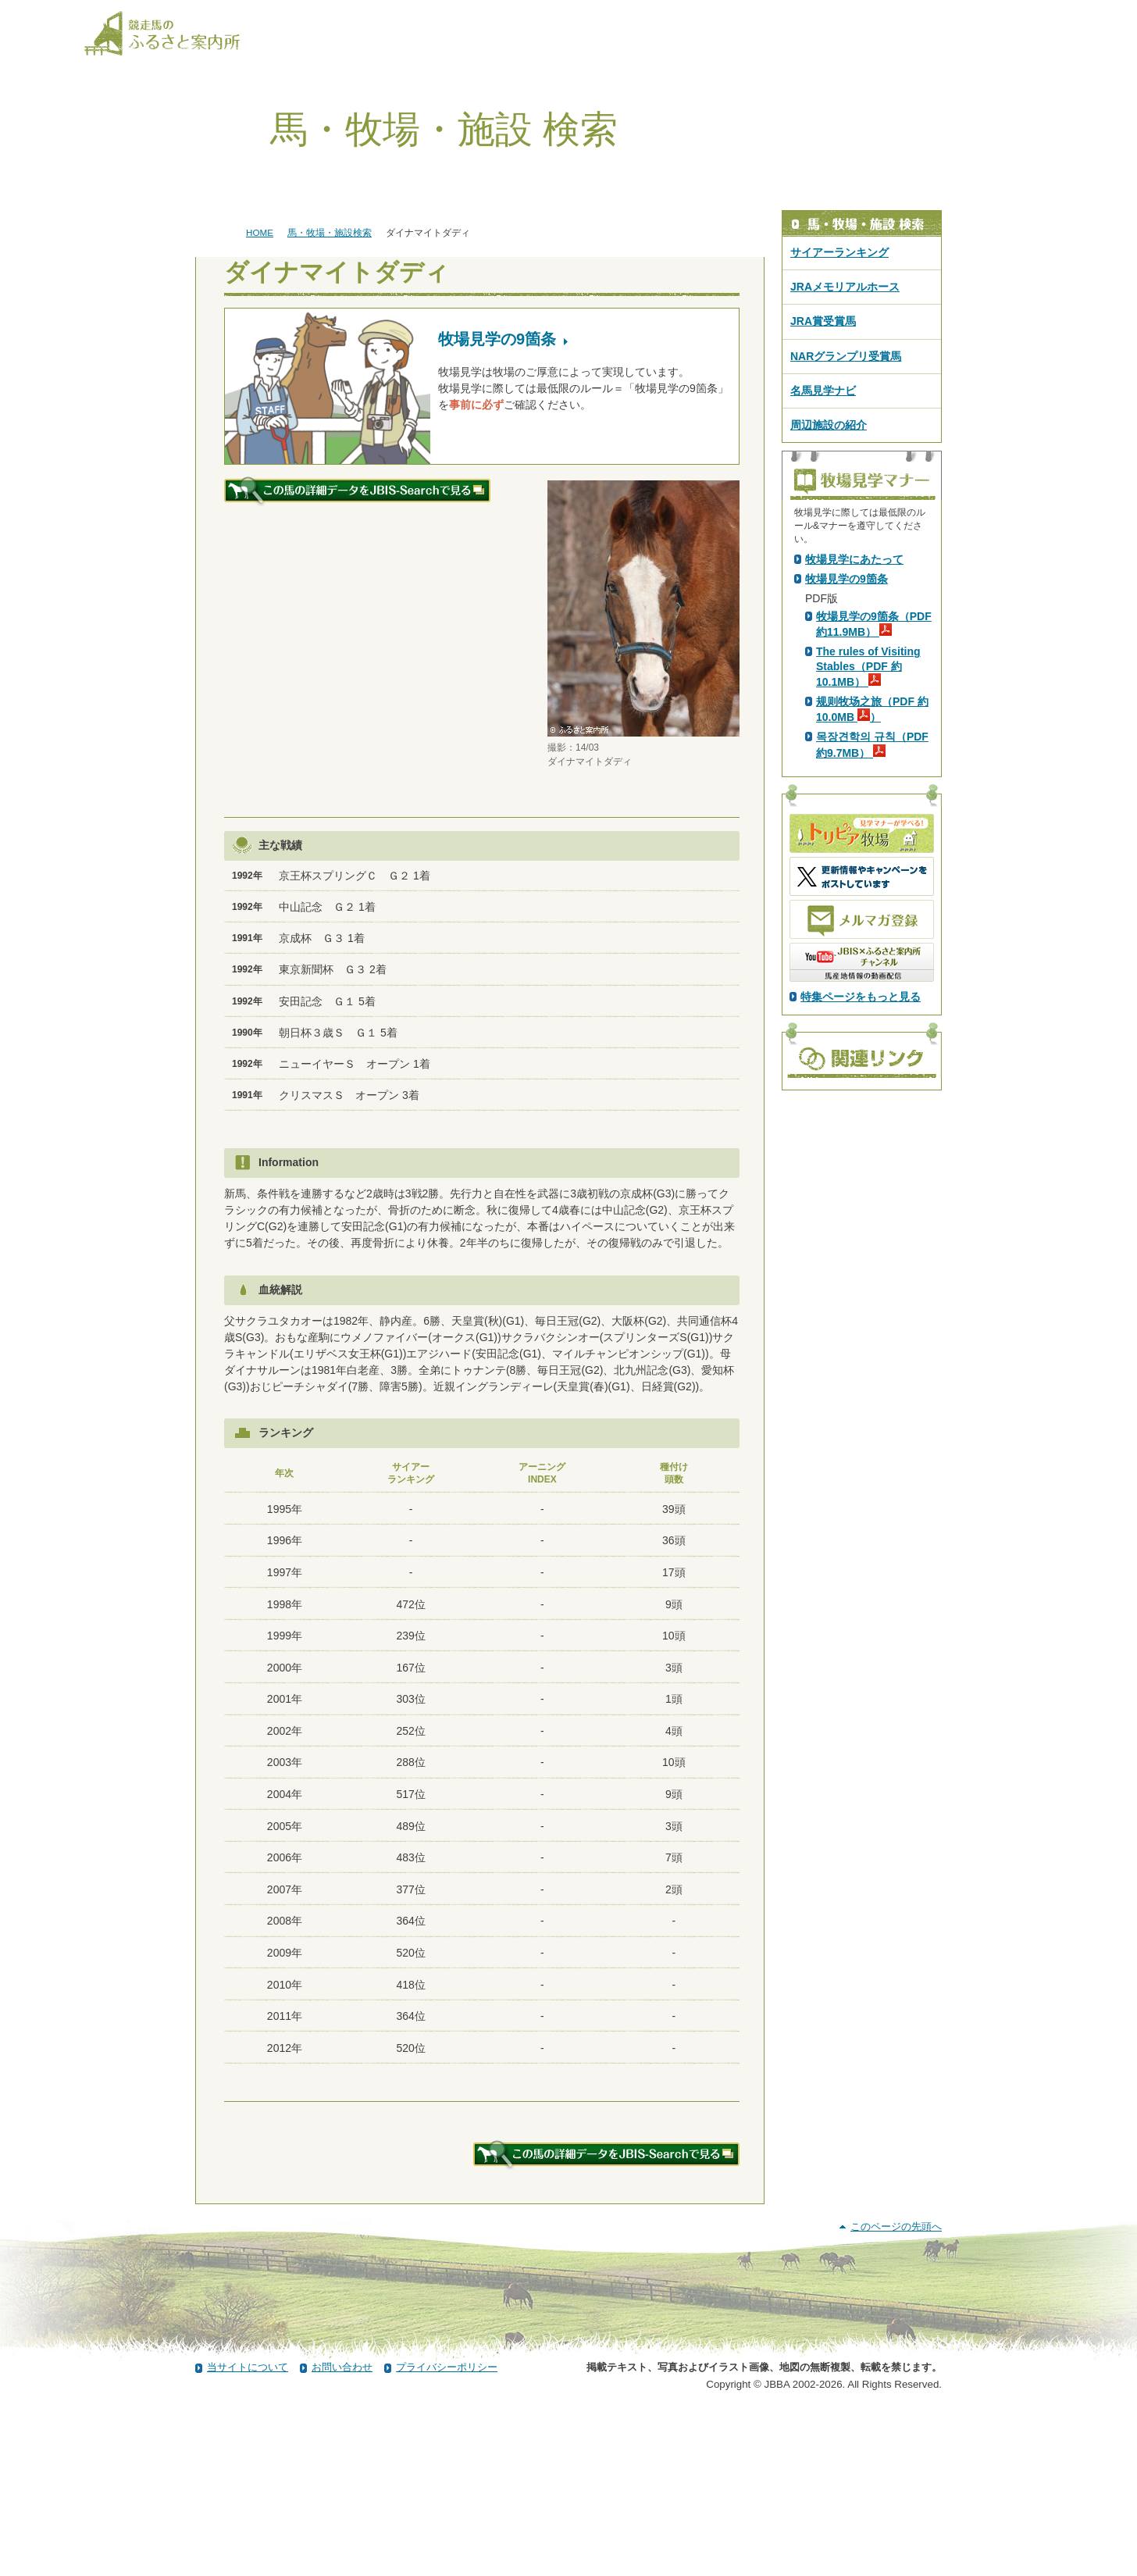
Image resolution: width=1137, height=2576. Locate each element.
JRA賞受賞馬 (823, 321)
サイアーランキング (839, 252)
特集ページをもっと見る (860, 1271)
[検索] (1042, 14)
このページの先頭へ (896, 2390)
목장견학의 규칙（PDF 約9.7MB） (872, 1019)
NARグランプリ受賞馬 (845, 356)
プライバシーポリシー (446, 2531)
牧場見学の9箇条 (846, 853)
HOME (259, 232)
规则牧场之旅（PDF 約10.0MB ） (872, 984)
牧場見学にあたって (854, 834)
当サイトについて (247, 2531)
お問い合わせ (342, 2531)
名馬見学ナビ (823, 390)
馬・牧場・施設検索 (329, 232)
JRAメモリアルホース (845, 286)
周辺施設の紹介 (828, 425)
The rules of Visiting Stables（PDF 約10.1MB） (868, 941)
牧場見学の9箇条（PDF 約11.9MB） (874, 899)
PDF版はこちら (846, 691)
